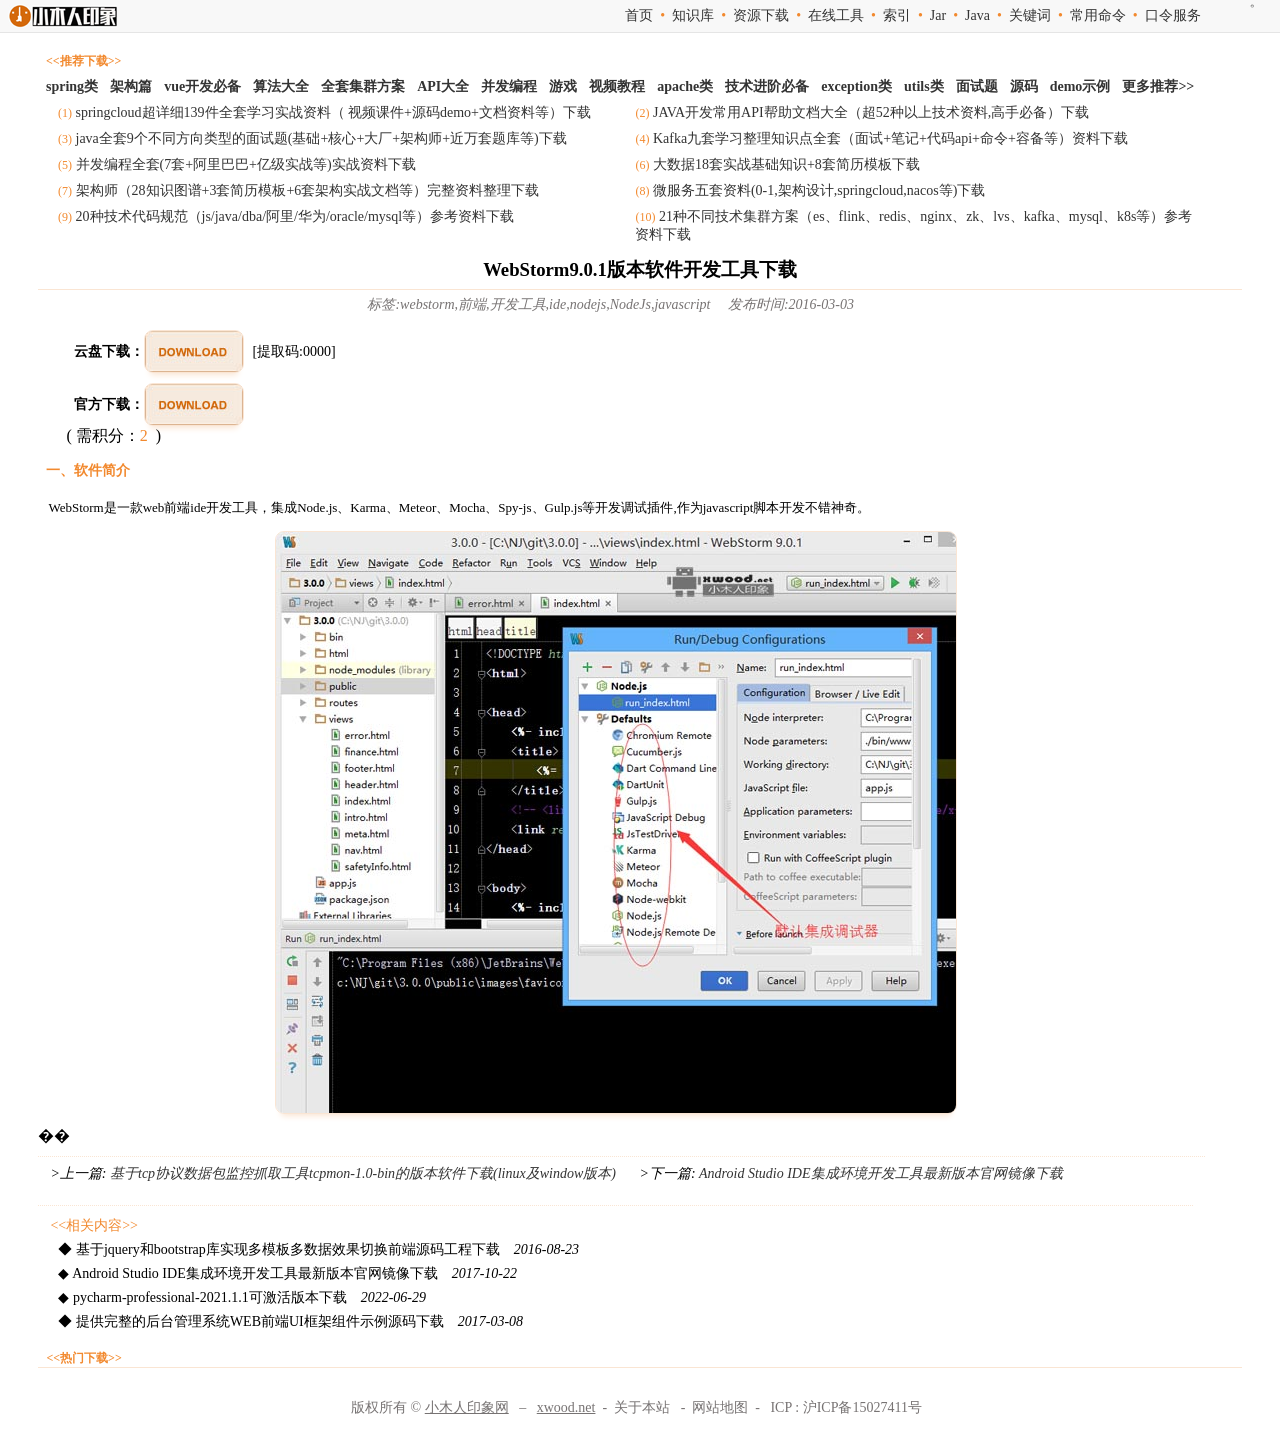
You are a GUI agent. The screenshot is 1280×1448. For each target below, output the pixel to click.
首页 (639, 15)
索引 (897, 15)
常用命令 (1098, 15)
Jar (938, 15)
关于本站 (642, 1407)
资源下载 (761, 15)
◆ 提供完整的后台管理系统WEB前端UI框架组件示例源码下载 (290, 1321)
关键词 (1030, 15)
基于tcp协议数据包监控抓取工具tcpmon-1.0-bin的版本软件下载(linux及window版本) (363, 1173)
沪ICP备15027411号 (862, 1407)
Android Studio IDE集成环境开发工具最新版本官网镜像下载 (879, 1173)
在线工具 (836, 15)
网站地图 (720, 1407)
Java (977, 15)
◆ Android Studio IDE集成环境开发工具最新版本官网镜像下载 (287, 1273)
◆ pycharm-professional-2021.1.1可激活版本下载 (242, 1297)
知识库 (693, 15)
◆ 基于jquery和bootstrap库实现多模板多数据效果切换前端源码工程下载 (318, 1249)
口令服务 (1173, 15)
